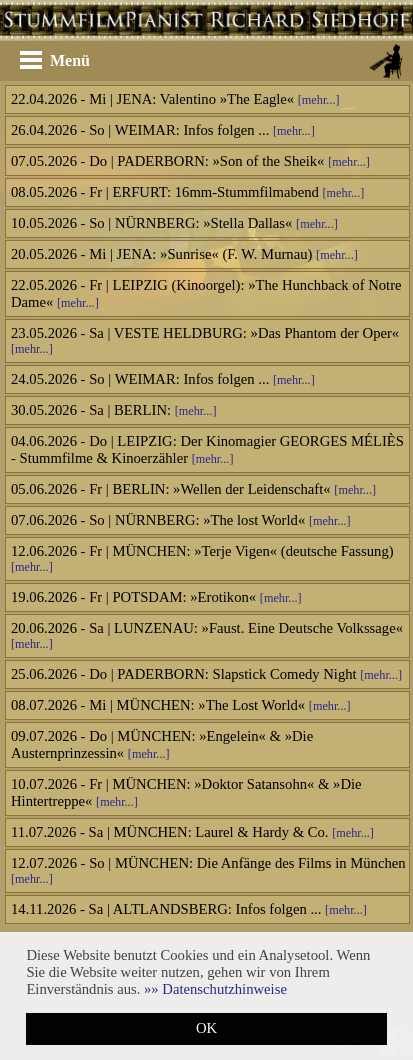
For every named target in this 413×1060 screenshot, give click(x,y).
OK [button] (206, 1028)
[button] (215, 989)
